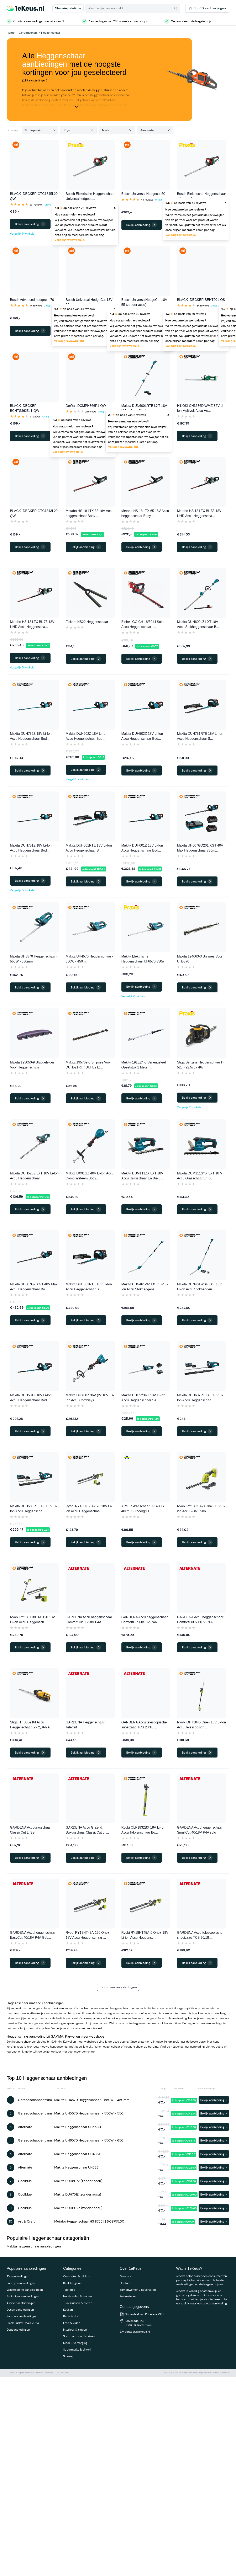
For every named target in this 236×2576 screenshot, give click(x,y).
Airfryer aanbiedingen (21, 2303)
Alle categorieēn (68, 8)
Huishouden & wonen (77, 2296)
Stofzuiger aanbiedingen (23, 2296)
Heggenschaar (50, 32)
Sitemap (68, 2356)
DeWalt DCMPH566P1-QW (86, 405)
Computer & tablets (76, 2276)
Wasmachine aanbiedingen (25, 2290)
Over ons (126, 2276)
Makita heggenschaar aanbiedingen (34, 2246)
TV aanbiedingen (18, 2276)
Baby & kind (71, 2316)
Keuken (68, 2309)
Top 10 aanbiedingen (207, 8)
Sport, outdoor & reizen (79, 2336)
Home (11, 32)
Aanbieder (155, 130)
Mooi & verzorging (75, 2343)
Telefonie (69, 2290)
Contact (125, 2283)
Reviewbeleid (128, 2296)
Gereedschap (28, 32)
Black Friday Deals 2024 (23, 2323)
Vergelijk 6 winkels (133, 996)
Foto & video (71, 2323)
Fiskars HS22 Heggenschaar (87, 622)
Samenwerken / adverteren (138, 2290)
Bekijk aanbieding (30, 224)
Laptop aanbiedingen (21, 2283)
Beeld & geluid (73, 2283)
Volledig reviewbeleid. (70, 240)
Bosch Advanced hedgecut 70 (32, 300)
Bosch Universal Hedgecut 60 (143, 194)
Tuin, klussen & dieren (77, 2303)
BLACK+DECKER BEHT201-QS (201, 300)
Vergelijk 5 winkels (22, 233)
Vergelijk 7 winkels (78, 779)
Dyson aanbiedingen (20, 2309)
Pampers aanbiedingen (22, 2316)
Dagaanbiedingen (18, 2329)
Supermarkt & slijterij (77, 2349)
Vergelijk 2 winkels (189, 1107)
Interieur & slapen (75, 2329)
